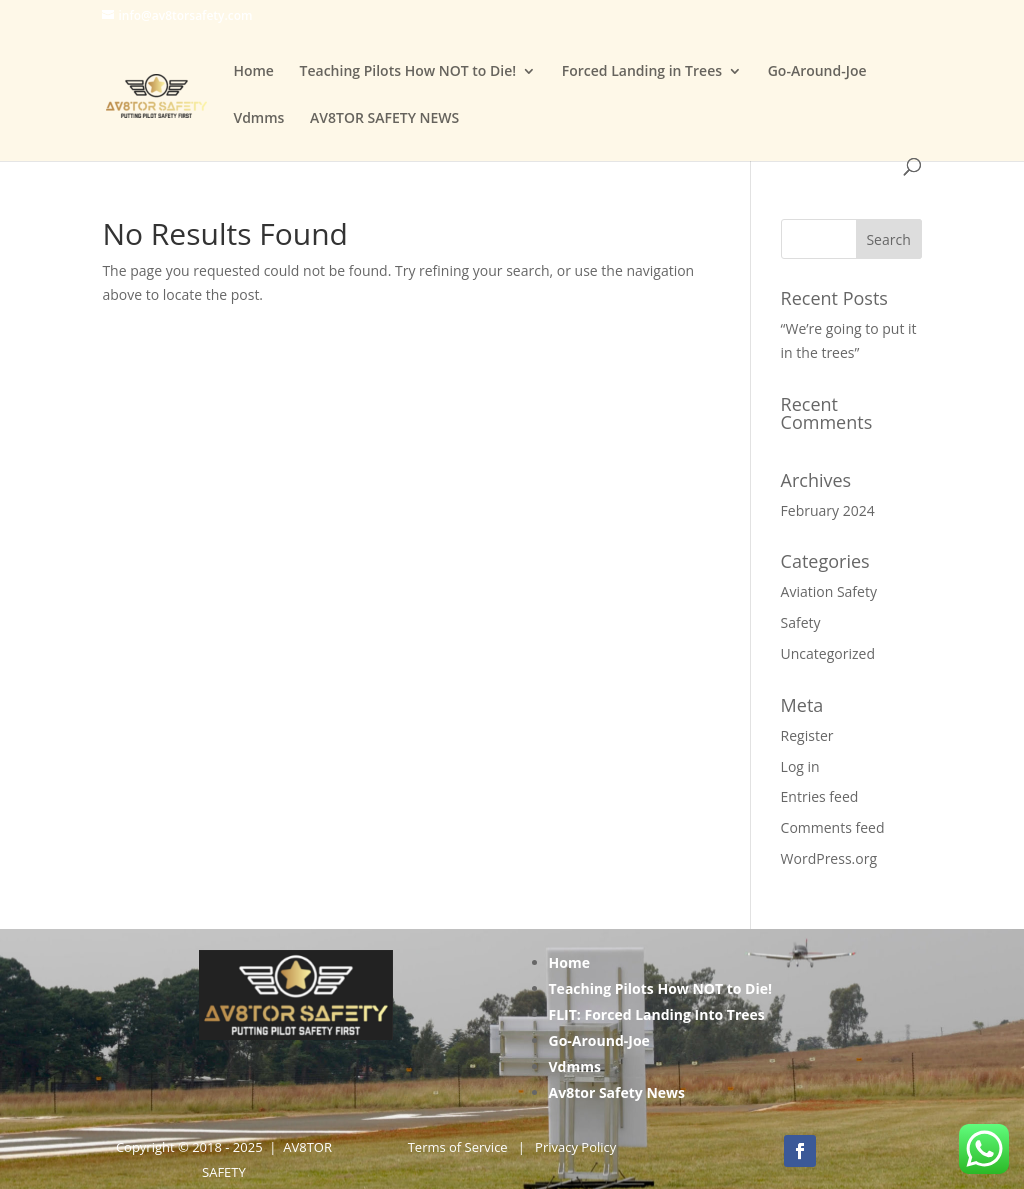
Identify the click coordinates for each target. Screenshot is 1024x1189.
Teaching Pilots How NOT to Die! (408, 72)
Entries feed (820, 796)
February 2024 (828, 510)
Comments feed (833, 827)
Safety (801, 622)
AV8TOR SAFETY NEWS (384, 119)
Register (807, 735)
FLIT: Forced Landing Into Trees (657, 1014)
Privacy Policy (575, 1147)
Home (253, 72)
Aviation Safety (829, 591)
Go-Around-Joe (817, 72)
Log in (800, 766)
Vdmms (258, 119)
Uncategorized (828, 653)
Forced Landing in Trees (642, 72)
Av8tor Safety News (617, 1092)
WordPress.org (829, 858)
